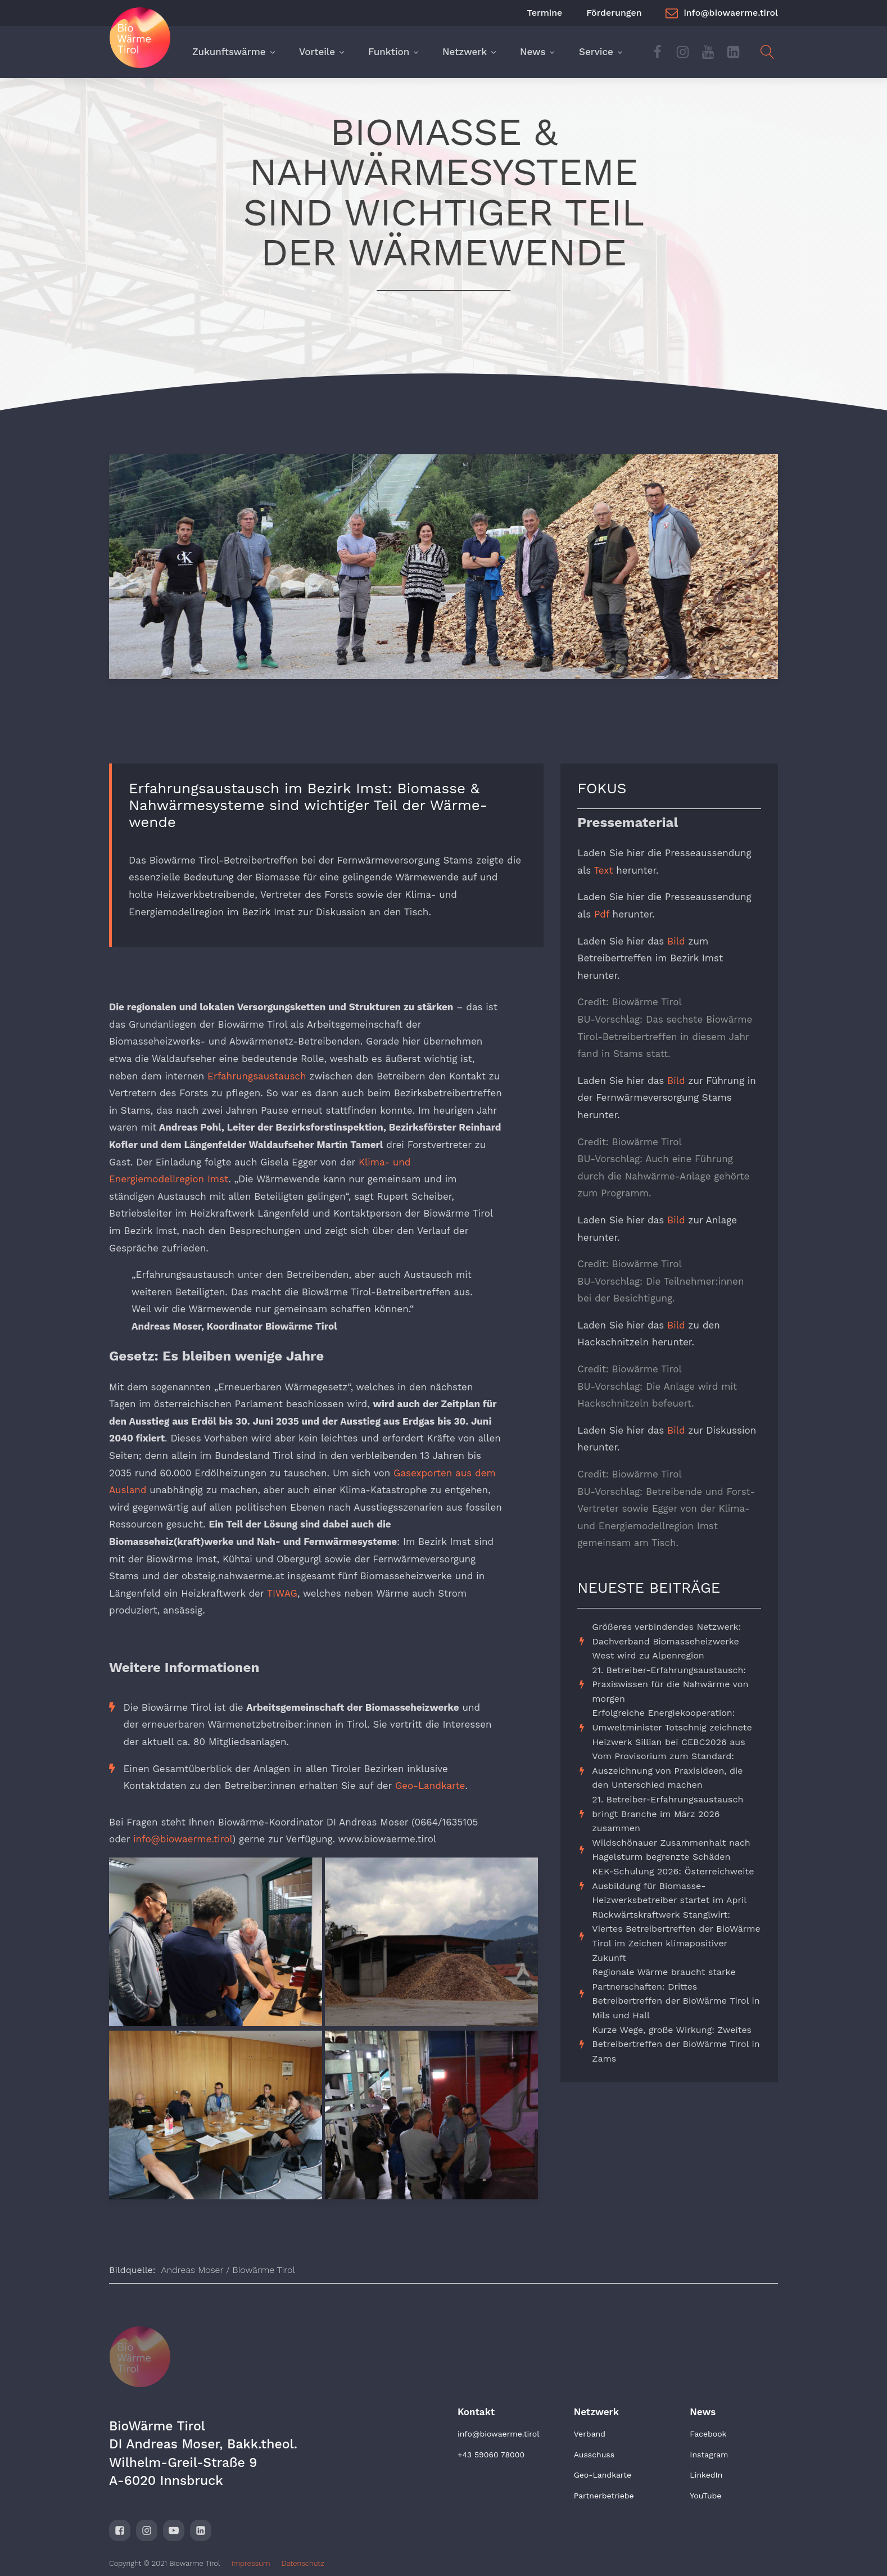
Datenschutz (302, 2563)
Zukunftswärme (234, 51)
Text (603, 870)
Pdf (601, 914)
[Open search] (767, 52)
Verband (589, 2433)
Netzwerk (469, 51)
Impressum (251, 2563)
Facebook (708, 2433)
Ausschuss (594, 2454)
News (538, 51)
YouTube (705, 2495)
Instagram (709, 2454)
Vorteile (321, 51)
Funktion (393, 51)
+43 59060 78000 (491, 2454)
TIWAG (282, 1593)
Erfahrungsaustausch (256, 1076)
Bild (676, 941)
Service (600, 51)
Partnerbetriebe (604, 2495)
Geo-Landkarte (430, 1785)
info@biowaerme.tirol (182, 1839)
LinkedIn (706, 2474)
